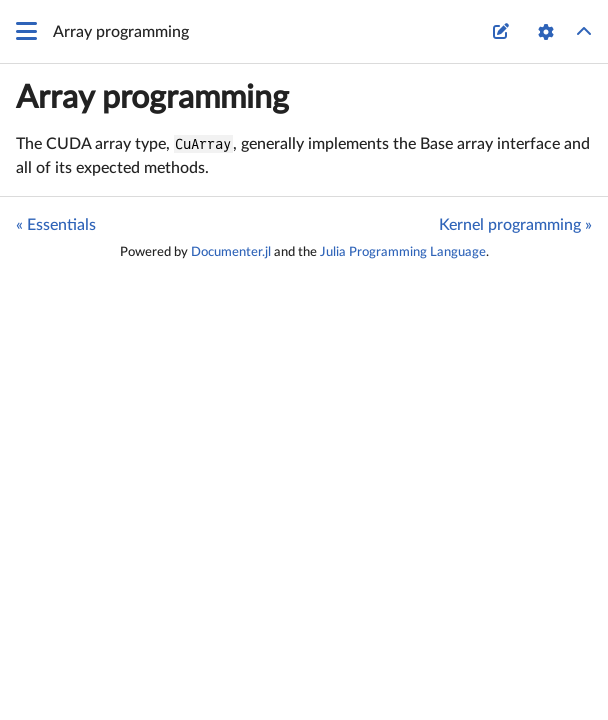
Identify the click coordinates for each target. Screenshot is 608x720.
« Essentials (56, 225)
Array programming (152, 98)
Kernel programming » (515, 225)
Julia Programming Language (403, 252)
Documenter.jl (231, 252)
